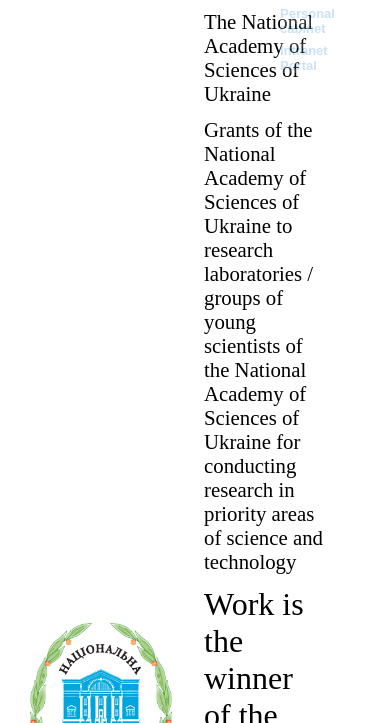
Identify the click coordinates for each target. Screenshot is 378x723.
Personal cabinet (307, 21)
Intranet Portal (304, 58)
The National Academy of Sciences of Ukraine (258, 57)
